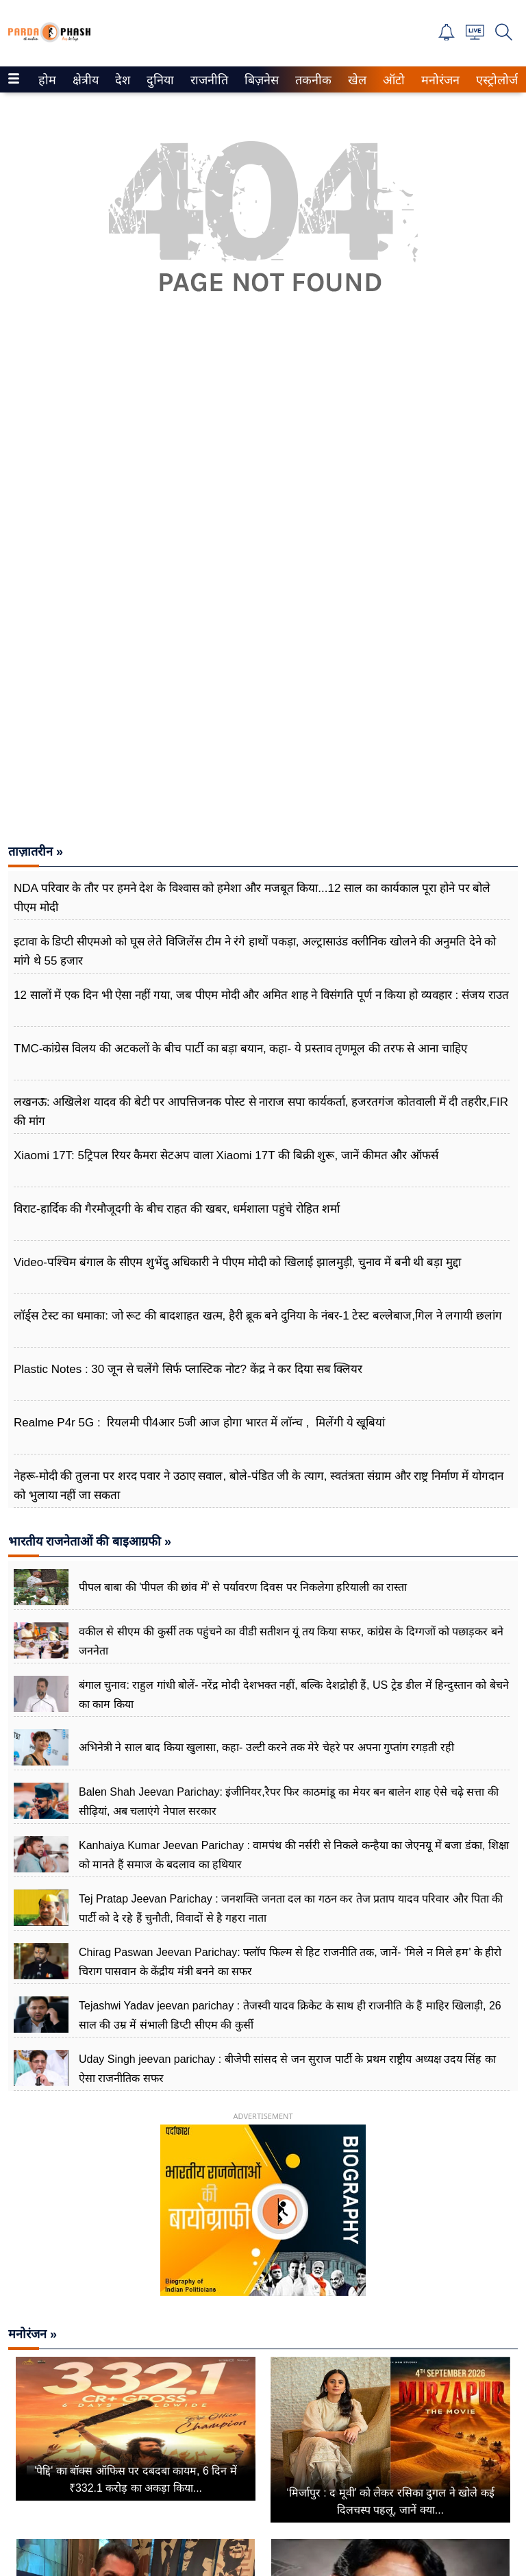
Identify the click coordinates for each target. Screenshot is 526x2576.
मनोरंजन (438, 80)
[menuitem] (47, 79)
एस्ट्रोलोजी (496, 80)
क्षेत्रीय (84, 80)
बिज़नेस (260, 80)
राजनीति (206, 80)
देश (121, 80)
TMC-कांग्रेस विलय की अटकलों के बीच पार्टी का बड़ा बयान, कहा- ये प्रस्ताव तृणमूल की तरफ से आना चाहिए (240, 1048)
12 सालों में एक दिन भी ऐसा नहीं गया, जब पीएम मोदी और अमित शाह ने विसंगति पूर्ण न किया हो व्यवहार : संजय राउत (261, 995)
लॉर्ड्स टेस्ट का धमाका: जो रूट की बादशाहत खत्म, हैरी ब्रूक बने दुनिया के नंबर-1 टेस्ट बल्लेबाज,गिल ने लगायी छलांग (258, 1315)
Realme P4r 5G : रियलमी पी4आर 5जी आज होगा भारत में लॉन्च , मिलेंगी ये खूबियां (199, 1422)
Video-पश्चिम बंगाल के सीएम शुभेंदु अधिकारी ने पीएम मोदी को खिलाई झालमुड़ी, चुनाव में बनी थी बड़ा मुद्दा (237, 1262)
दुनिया (159, 80)
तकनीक (311, 80)
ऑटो (392, 80)
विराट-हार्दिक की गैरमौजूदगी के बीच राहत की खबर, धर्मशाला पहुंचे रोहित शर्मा (177, 1208)
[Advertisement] (263, 480)
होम (46, 80)
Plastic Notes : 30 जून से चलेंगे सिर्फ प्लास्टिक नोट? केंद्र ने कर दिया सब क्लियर (188, 1369)
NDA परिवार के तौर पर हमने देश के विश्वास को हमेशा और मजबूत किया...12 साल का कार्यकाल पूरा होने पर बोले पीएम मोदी (252, 898)
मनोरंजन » (32, 2334)
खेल (356, 80)
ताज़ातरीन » (35, 851)
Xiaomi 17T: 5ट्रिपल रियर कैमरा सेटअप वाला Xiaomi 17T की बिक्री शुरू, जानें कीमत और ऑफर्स (226, 1155)
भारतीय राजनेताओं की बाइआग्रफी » (89, 1541)
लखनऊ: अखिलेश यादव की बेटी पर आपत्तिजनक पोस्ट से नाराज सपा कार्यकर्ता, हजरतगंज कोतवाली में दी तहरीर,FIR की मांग (261, 1111)
